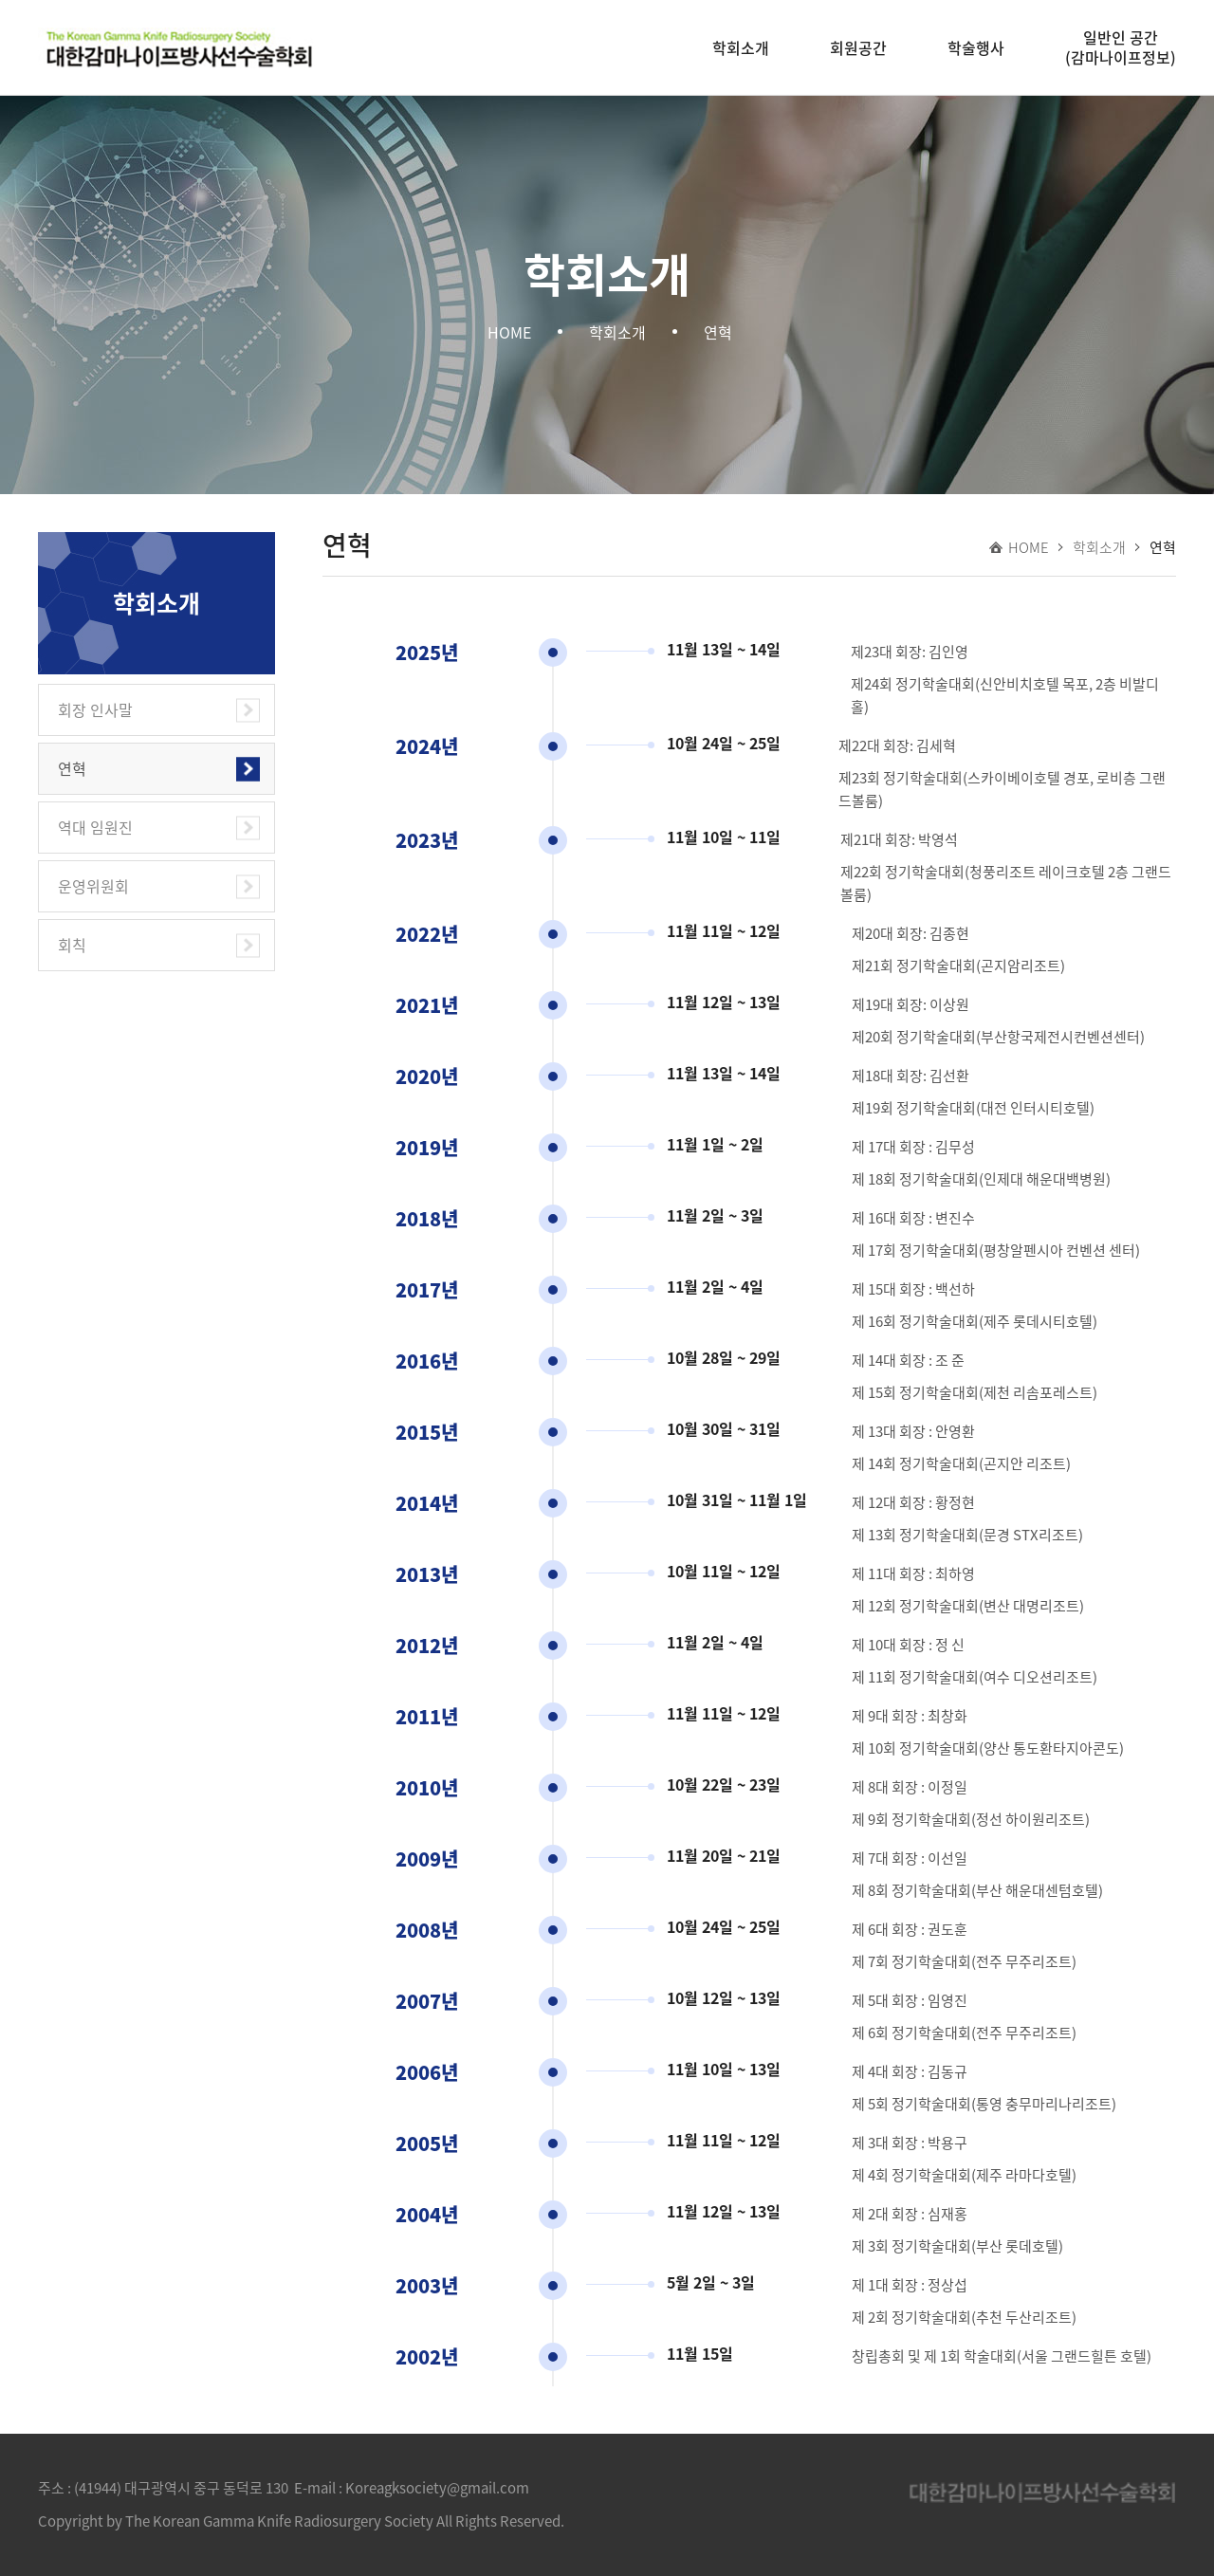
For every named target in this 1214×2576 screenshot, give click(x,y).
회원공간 (858, 47)
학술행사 (975, 47)
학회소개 (740, 47)
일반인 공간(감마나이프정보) (1120, 47)
